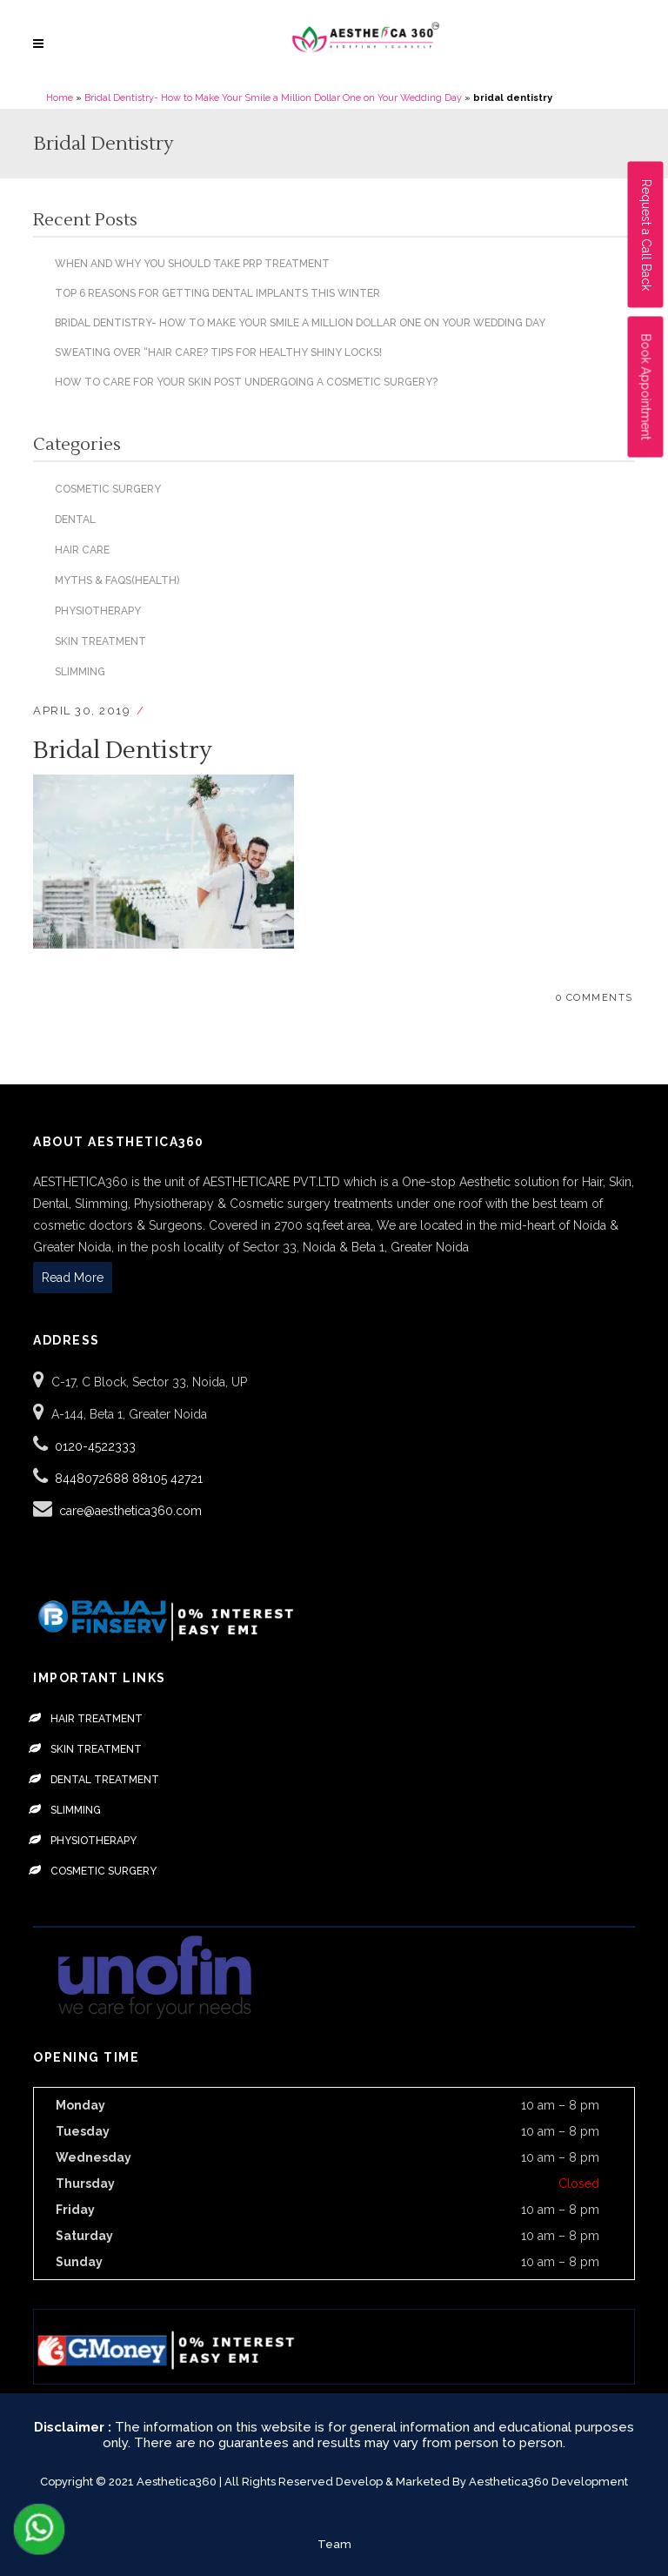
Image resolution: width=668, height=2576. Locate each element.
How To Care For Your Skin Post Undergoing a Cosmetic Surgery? (246, 382)
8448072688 (93, 1479)
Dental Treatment (104, 1780)
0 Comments (594, 997)
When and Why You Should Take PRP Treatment (192, 264)
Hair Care (82, 550)
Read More (73, 1278)
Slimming (80, 672)
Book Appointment (646, 387)
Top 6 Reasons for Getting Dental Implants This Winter (217, 293)
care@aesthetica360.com (130, 1511)
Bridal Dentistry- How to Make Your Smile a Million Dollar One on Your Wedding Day (273, 98)
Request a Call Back (646, 235)
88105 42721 (167, 1479)
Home (59, 98)
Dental (75, 519)
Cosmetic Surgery (108, 489)
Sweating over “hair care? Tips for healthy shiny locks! (218, 352)
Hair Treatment (96, 1719)
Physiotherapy (98, 611)
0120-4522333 (95, 1446)
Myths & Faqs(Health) (117, 580)
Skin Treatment (100, 641)
